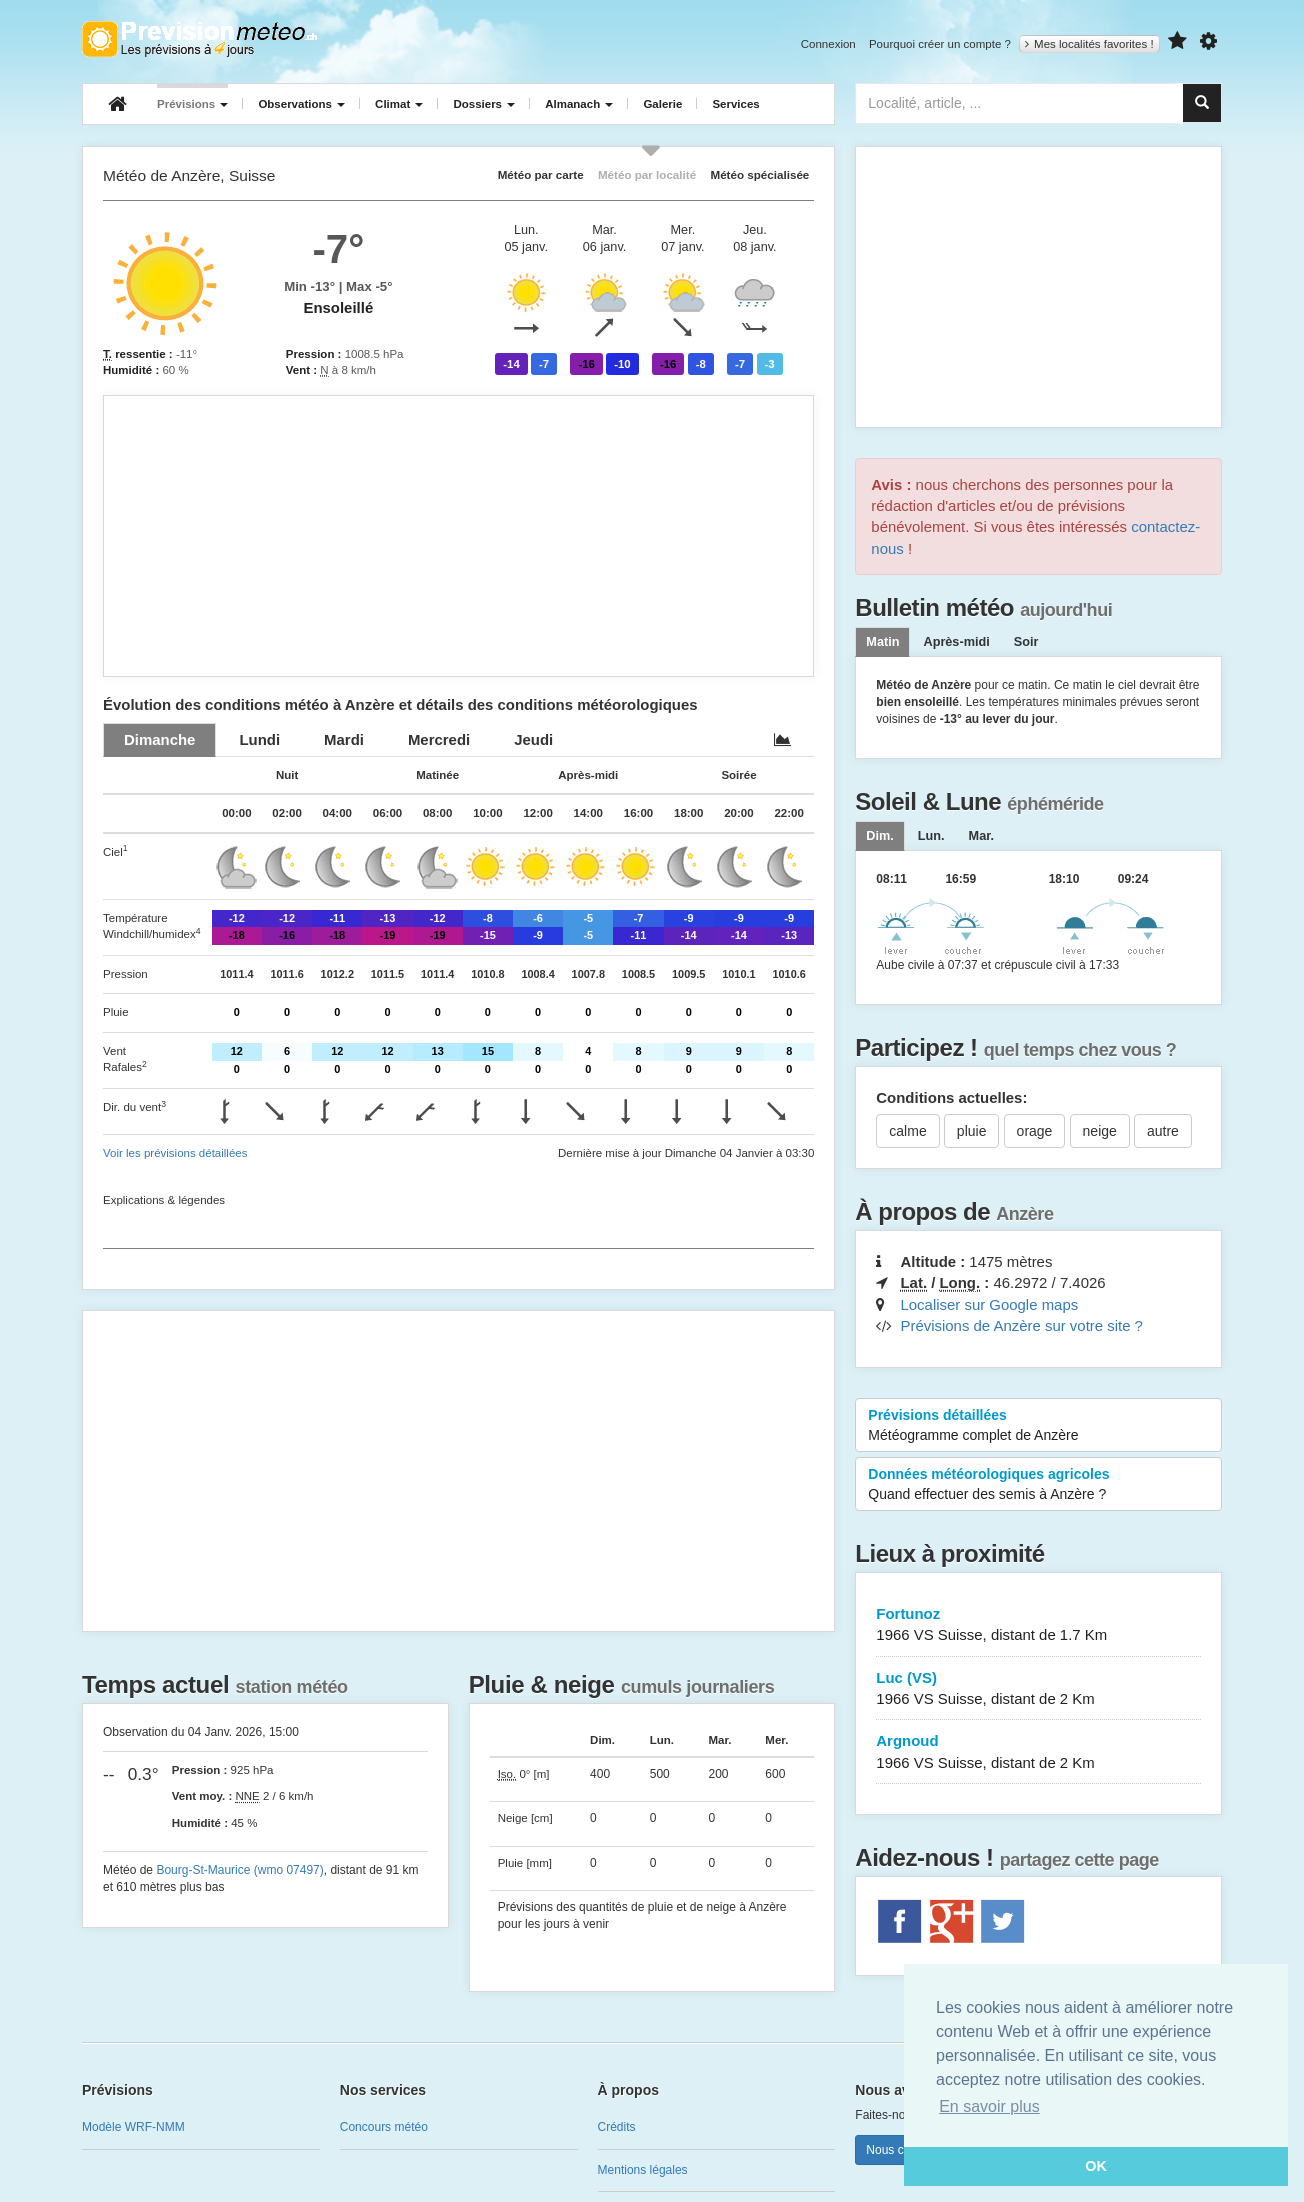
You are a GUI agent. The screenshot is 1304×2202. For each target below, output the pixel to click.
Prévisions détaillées (1038, 1426)
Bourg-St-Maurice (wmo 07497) (239, 1870)
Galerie (662, 104)
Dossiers (484, 104)
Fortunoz (1038, 1625)
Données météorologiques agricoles (1038, 1485)
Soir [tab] (1026, 642)
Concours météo (384, 2127)
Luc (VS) (1038, 1689)
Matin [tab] (882, 642)
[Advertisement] (458, 536)
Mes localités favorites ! (1089, 44)
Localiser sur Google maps (989, 1304)
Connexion (828, 44)
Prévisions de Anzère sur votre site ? (1021, 1325)
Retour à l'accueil (199, 39)
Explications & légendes (164, 1200)
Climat (399, 104)
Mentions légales (643, 2170)
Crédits (617, 2127)
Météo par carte (541, 174)
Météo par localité (647, 174)
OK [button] (1096, 2166)
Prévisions (192, 104)
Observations (301, 104)
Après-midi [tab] (956, 642)
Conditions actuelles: (951, 1097)
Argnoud (1038, 1752)
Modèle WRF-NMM (133, 2127)
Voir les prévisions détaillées (175, 1153)
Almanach (579, 104)
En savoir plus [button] (989, 2106)
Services (735, 104)
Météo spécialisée (759, 174)
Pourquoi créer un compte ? (940, 44)
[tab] (159, 739)
